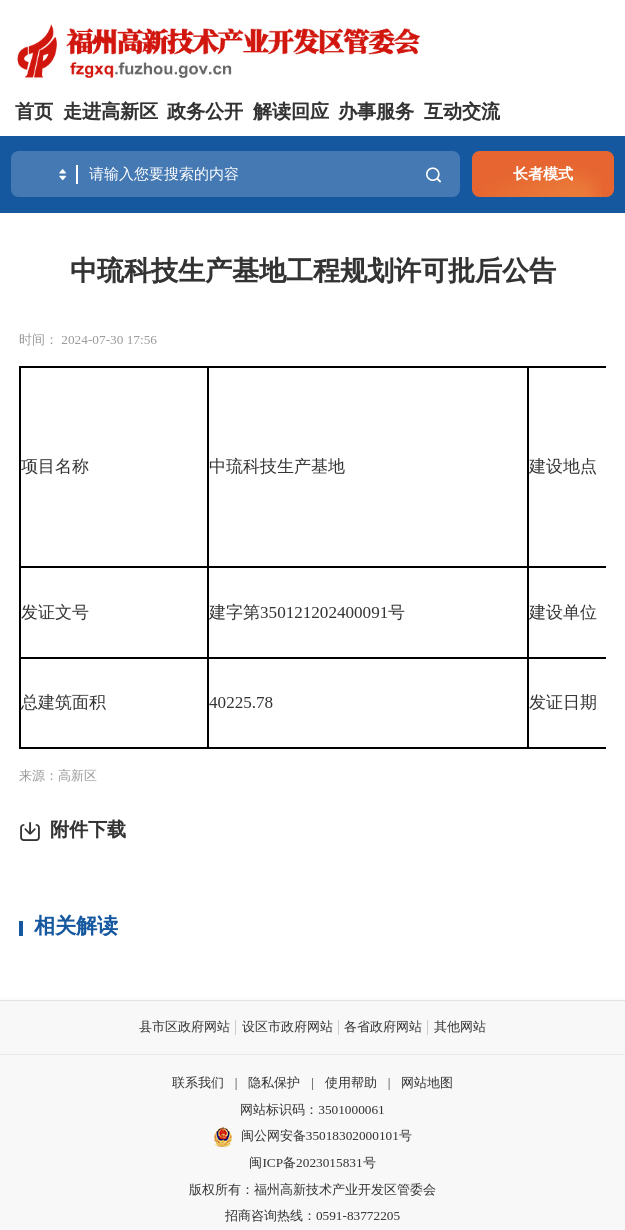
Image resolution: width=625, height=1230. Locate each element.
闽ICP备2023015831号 (312, 1162)
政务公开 (205, 111)
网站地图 (427, 1082)
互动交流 (462, 111)
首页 (34, 111)
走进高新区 (110, 111)
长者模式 (543, 173)
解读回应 (291, 111)
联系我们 (198, 1082)
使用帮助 (351, 1082)
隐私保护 (274, 1082)
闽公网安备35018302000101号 (326, 1135)
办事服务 (376, 111)
